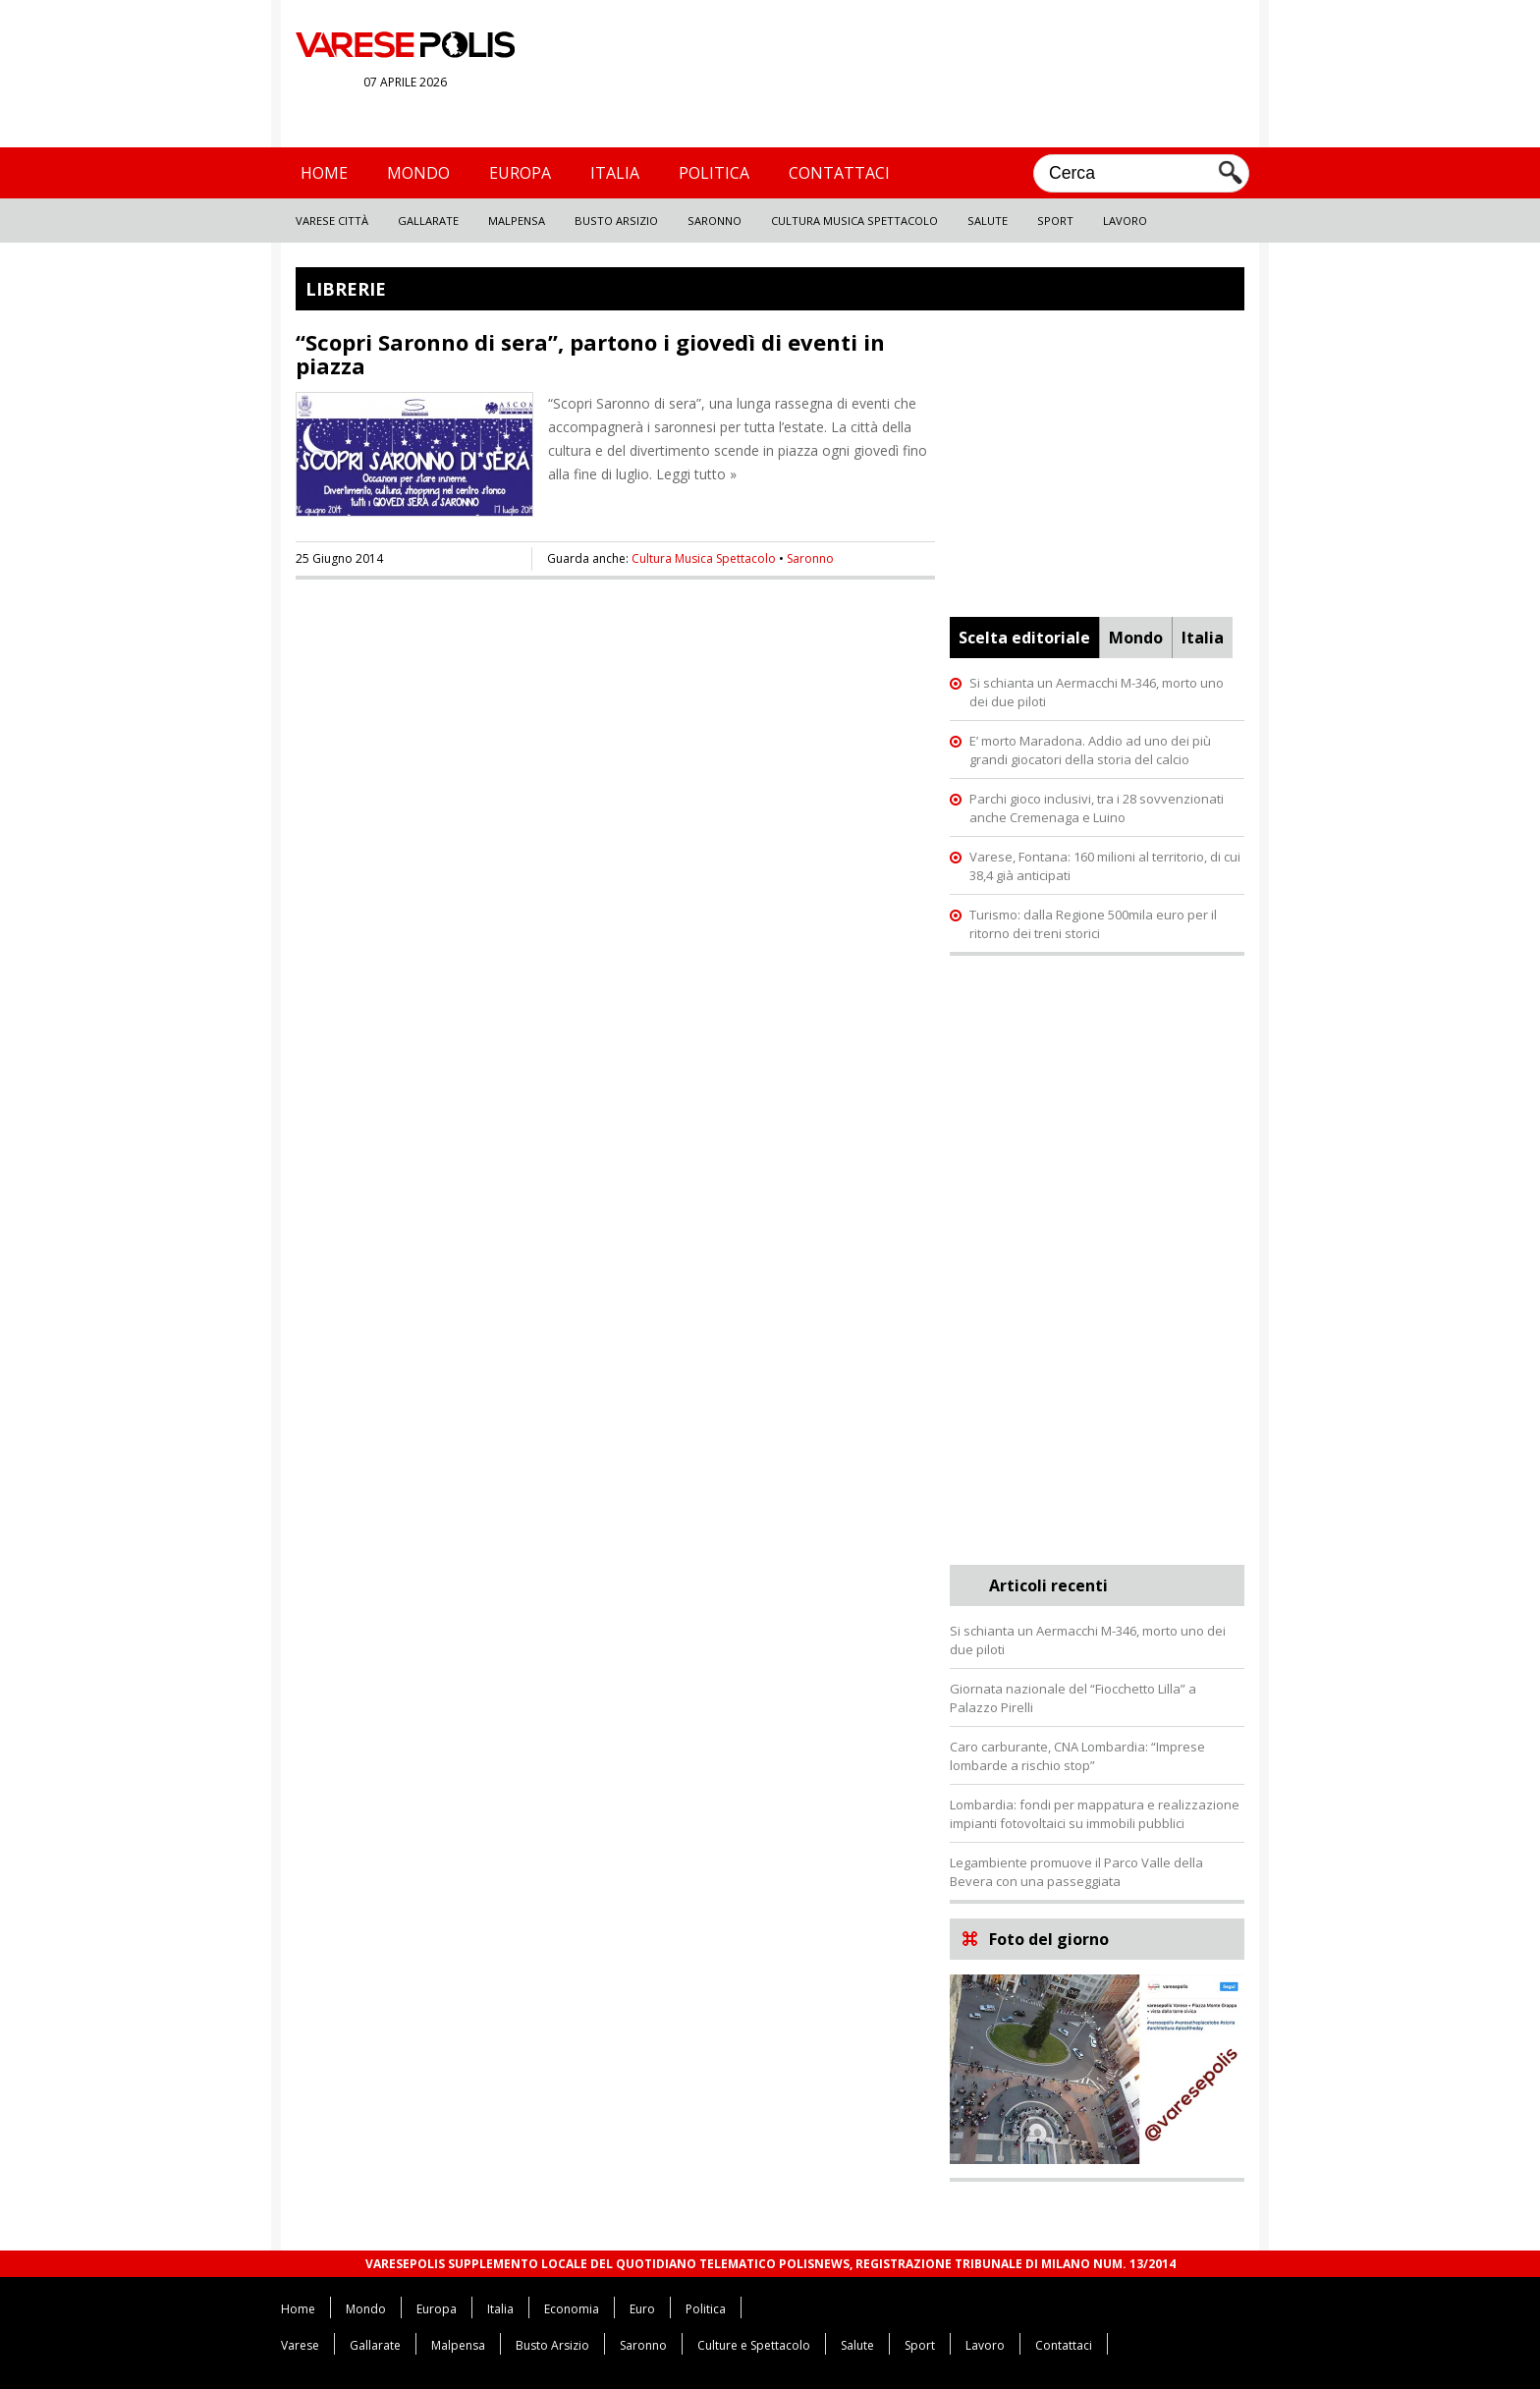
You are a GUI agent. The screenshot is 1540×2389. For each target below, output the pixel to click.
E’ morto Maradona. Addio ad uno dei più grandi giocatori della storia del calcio (1090, 750)
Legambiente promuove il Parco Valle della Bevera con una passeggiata (1076, 1872)
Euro (642, 2309)
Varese (300, 2345)
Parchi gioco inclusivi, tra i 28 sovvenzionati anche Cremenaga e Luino (1096, 808)
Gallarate (428, 220)
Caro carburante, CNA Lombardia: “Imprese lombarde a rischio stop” (1077, 1756)
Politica (714, 173)
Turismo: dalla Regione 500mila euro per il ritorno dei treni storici (1093, 924)
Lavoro (1125, 220)
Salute (987, 220)
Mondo (418, 173)
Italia (614, 173)
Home (324, 173)
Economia (571, 2309)
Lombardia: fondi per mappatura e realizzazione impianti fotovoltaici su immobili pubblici (1094, 1814)
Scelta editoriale (1024, 637)
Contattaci (839, 173)
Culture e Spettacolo (753, 2345)
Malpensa (516, 220)
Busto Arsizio (616, 220)
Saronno (715, 220)
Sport (1055, 220)
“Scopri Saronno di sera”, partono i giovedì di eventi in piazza (590, 353)
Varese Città (332, 220)
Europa (520, 173)
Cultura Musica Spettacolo (854, 220)
